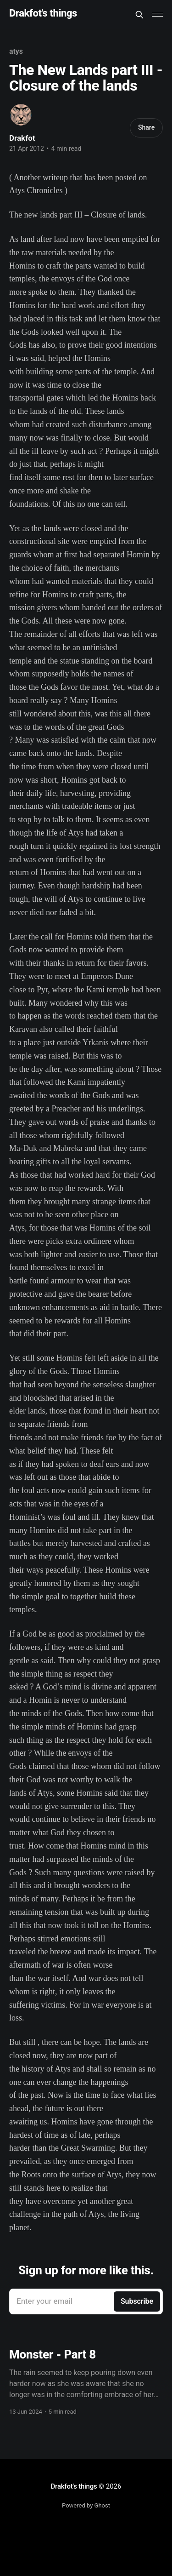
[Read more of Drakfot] (21, 114)
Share (146, 127)
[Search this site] (139, 14)
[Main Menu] (157, 15)
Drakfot (22, 138)
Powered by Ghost (86, 2505)
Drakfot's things (43, 13)
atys (16, 51)
